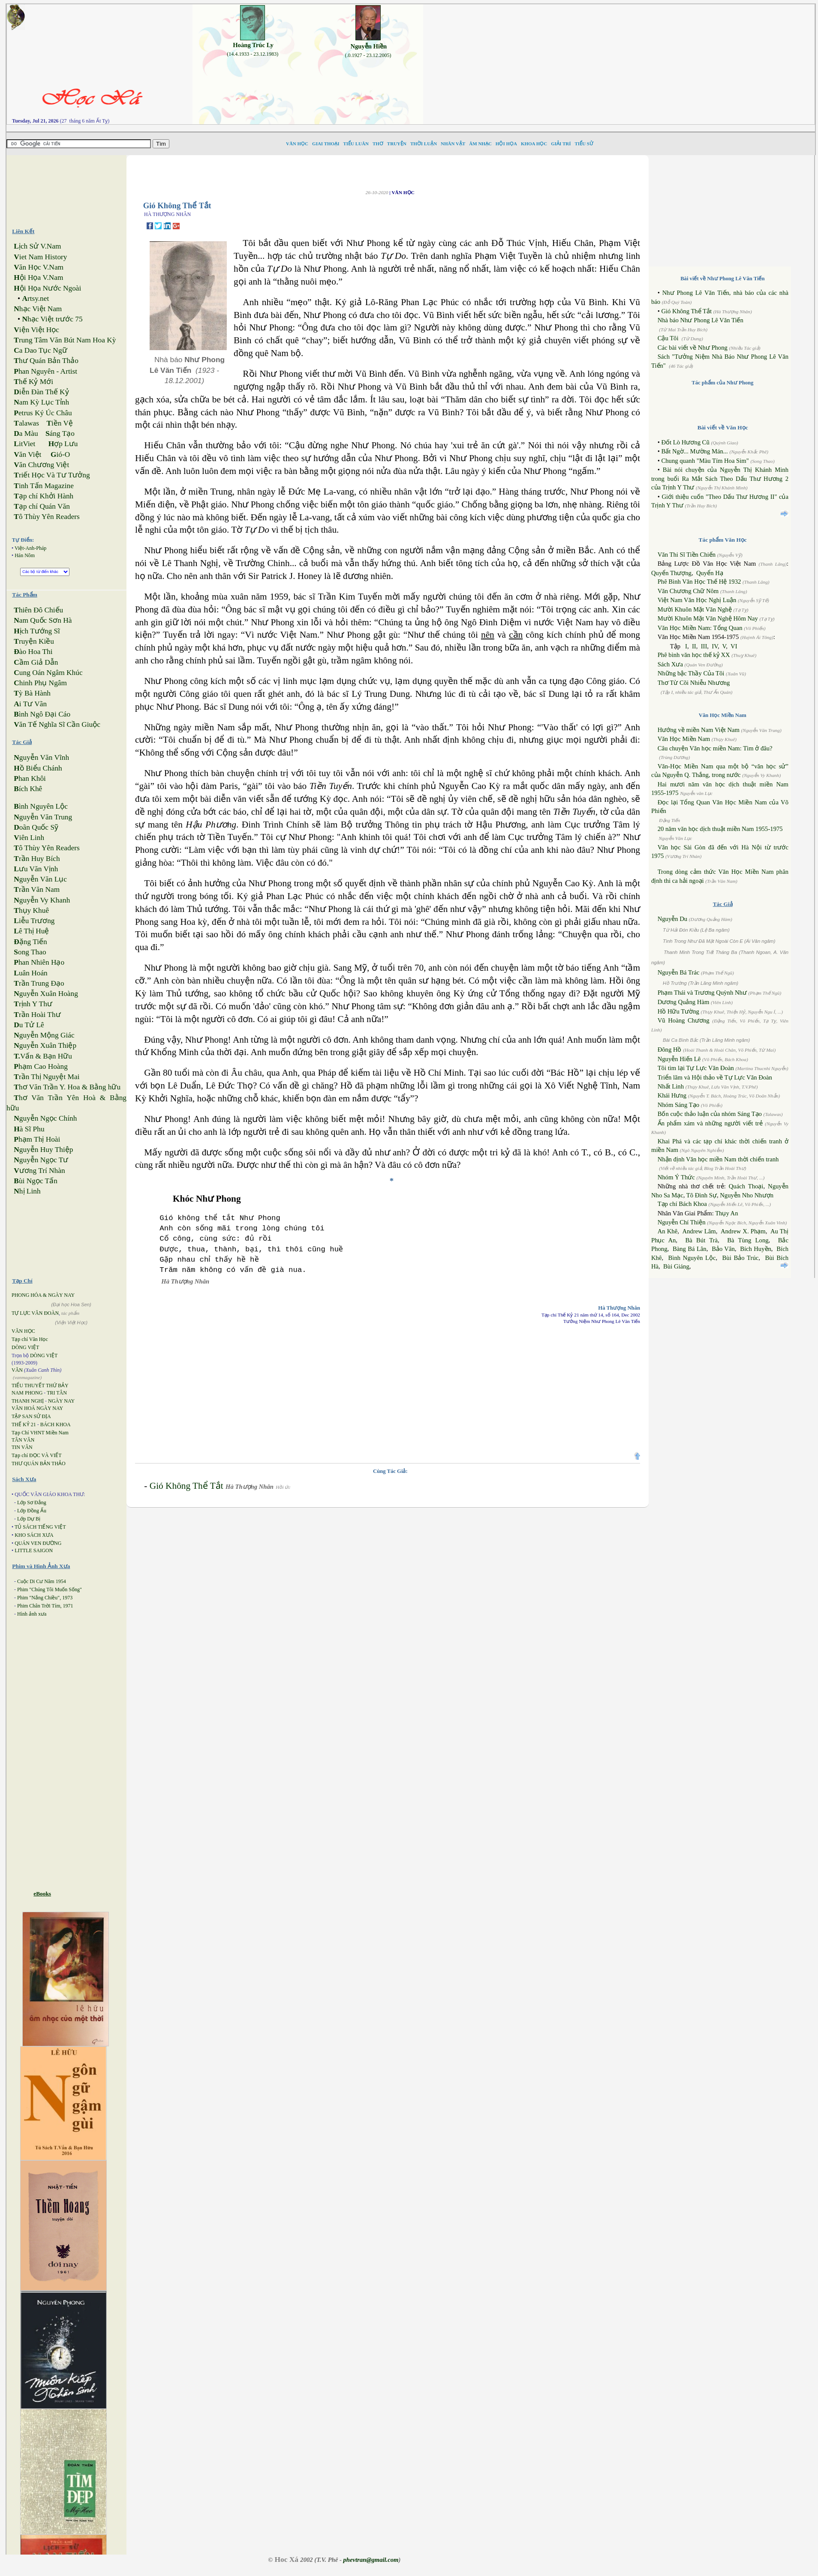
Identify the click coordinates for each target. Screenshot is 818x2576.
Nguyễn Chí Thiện (682, 1222)
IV (715, 646)
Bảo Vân (723, 1248)
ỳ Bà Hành (32, 693)
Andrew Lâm (699, 1231)
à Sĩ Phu (29, 1129)
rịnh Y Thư (33, 1004)
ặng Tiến (30, 942)
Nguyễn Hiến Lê (679, 1059)
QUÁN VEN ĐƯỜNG (38, 1543)
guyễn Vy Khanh (42, 900)
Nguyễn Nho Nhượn (746, 1195)
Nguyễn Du (672, 918)
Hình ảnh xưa (31, 1614)
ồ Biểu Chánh (38, 768)
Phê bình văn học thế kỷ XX (694, 654)
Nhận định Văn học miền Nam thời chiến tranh (718, 1159)
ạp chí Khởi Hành (43, 496)
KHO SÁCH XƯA (34, 1535)
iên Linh (29, 838)
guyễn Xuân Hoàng (46, 994)
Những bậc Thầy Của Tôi (691, 673)
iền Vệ (59, 423)
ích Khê (28, 789)
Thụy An (726, 1213)
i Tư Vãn (30, 704)
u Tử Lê (29, 1025)
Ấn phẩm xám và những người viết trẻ (710, 1123)
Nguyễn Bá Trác (679, 972)
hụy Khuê (31, 910)
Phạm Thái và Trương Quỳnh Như (702, 992)
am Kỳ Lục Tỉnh (41, 402)
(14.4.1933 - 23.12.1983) (252, 54)
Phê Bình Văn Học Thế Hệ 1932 (700, 581)
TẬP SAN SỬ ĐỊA (31, 1416)
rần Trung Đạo (39, 983)
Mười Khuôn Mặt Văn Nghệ (695, 609)
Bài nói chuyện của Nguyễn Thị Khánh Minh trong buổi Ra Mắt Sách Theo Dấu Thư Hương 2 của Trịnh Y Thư (719, 478)
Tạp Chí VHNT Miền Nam (40, 1433)
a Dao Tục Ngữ (40, 350)
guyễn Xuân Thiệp (45, 1045)
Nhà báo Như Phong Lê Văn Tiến (700, 320)
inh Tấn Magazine (44, 486)
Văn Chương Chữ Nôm (688, 591)
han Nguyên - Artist (45, 371)
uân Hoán (30, 973)
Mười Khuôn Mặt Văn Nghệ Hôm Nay (708, 618)
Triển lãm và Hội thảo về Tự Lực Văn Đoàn (715, 1077)
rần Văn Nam (37, 889)
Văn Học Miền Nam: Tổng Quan (700, 627)
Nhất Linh (671, 1086)
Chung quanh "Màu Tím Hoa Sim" (705, 460)
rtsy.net (35, 298)
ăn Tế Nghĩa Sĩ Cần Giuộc (57, 724)
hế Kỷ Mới (33, 382)
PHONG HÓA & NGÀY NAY (43, 1295)
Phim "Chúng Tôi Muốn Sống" (49, 1589)
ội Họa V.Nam (38, 277)
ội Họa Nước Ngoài (47, 288)
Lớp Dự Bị (28, 1519)
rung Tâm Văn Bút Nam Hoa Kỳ (65, 340)
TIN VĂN (22, 1447)
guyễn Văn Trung (43, 817)
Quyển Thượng (671, 573)
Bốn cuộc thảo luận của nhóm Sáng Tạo (710, 1113)
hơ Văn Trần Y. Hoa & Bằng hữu (67, 1087)
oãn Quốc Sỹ (36, 827)
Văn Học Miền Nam (684, 738)
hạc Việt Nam (38, 309)
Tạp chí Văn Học (30, 1339)
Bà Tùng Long (747, 1240)
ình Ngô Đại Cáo (42, 714)
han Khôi (30, 778)
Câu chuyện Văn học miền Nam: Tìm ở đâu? (715, 748)
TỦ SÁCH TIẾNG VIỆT (40, 1527)
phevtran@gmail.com (370, 2559)
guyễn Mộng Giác (44, 1035)
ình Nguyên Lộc (41, 806)
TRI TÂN (57, 1393)
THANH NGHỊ (28, 1401)
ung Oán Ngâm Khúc (48, 673)
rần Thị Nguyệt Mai (46, 1077)
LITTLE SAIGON (34, 1550)
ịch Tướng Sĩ (37, 631)
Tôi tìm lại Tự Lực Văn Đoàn (696, 1068)
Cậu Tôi (668, 338)
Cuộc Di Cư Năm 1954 (41, 1581)
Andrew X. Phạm (743, 1231)
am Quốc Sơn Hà (43, 620)
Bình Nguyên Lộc (692, 1257)
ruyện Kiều (34, 641)
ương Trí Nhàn (39, 1171)
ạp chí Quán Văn (41, 506)
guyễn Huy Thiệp (43, 1150)
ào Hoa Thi (33, 652)
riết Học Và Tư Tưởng (52, 475)
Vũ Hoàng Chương (684, 1020)
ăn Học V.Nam (38, 267)
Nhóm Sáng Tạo (678, 1104)
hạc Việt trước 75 (52, 319)
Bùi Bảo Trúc (740, 1257)
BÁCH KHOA (55, 1424)
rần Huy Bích (37, 859)
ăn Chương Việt (41, 465)
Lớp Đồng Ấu (31, 1511)
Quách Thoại (746, 1186)
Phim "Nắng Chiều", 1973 (44, 1598)
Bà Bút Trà (702, 1240)
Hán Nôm (25, 555)
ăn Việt (27, 454)
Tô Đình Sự (701, 1195)
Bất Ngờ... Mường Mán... (694, 451)
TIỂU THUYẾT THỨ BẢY (40, 1385)
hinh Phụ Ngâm (40, 683)
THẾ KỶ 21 (24, 1424)
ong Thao (30, 952)
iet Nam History (40, 257)
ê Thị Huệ (31, 931)
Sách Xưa (670, 664)
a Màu (26, 433)
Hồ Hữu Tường (678, 1011)
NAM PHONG (27, 1393)
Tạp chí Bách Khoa (682, 1203)
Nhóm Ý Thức (676, 1177)
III (704, 646)
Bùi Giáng (676, 1266)
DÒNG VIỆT (25, 1347)
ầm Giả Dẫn (36, 662)
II (694, 646)
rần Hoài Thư (37, 1015)
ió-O (60, 454)
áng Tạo (60, 433)
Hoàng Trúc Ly (253, 45)
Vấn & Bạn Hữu (43, 1056)
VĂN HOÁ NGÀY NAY (37, 1408)
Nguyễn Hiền (368, 46)
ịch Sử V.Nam (37, 246)
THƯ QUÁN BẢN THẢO (39, 1463)
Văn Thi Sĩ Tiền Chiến (687, 554)
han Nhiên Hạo (39, 962)
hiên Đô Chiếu (38, 610)
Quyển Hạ (709, 573)
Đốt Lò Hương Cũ (685, 442)
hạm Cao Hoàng (41, 1066)
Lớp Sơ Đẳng (31, 1502)
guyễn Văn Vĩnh (41, 757)
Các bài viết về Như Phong (693, 347)
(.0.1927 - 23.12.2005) (368, 55)
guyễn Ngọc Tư (41, 1160)
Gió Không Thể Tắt (186, 1486)
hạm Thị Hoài (37, 1139)
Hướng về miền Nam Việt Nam (699, 729)
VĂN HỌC (23, 1331)
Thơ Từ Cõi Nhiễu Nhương (694, 682)
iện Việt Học (36, 330)
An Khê (668, 1231)
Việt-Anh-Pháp (30, 548)
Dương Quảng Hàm (684, 1002)
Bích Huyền (755, 1248)
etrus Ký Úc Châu (43, 413)
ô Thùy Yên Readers (47, 517)
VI (734, 646)
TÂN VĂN (23, 1440)
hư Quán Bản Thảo (46, 361)
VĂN (17, 1370)
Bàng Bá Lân (690, 1248)
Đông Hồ (670, 1049)
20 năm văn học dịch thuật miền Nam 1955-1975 (720, 828)
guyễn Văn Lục (40, 879)
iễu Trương (34, 921)
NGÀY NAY (61, 1401)
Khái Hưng (672, 1095)
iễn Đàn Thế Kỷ (41, 392)
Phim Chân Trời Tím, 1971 (45, 1606)
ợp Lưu (63, 444)
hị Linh (27, 1191)
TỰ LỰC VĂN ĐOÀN (35, 1313)
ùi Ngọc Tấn (35, 1181)
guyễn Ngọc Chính (45, 1118)
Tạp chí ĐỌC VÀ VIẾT (37, 1455)
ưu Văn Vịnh (36, 869)
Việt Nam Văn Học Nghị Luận (697, 600)
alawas (26, 423)
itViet (24, 444)
